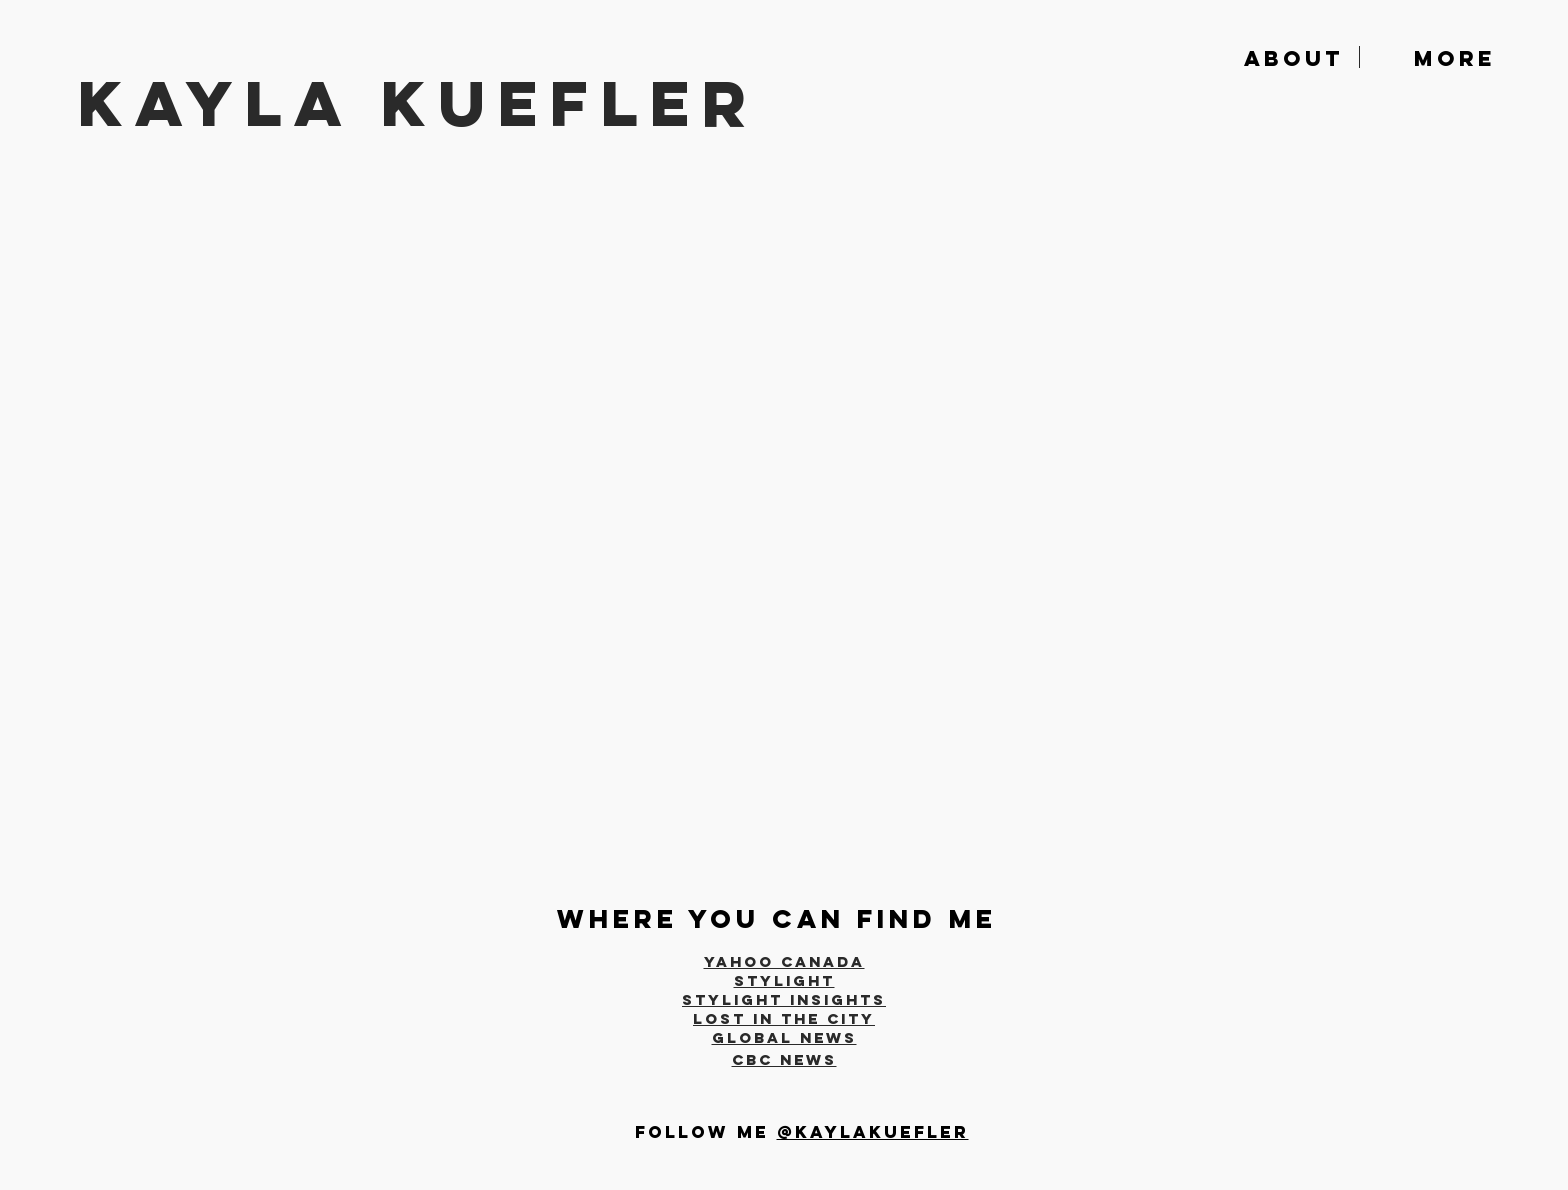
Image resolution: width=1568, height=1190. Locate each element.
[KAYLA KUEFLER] (470, 103)
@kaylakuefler (873, 1132)
